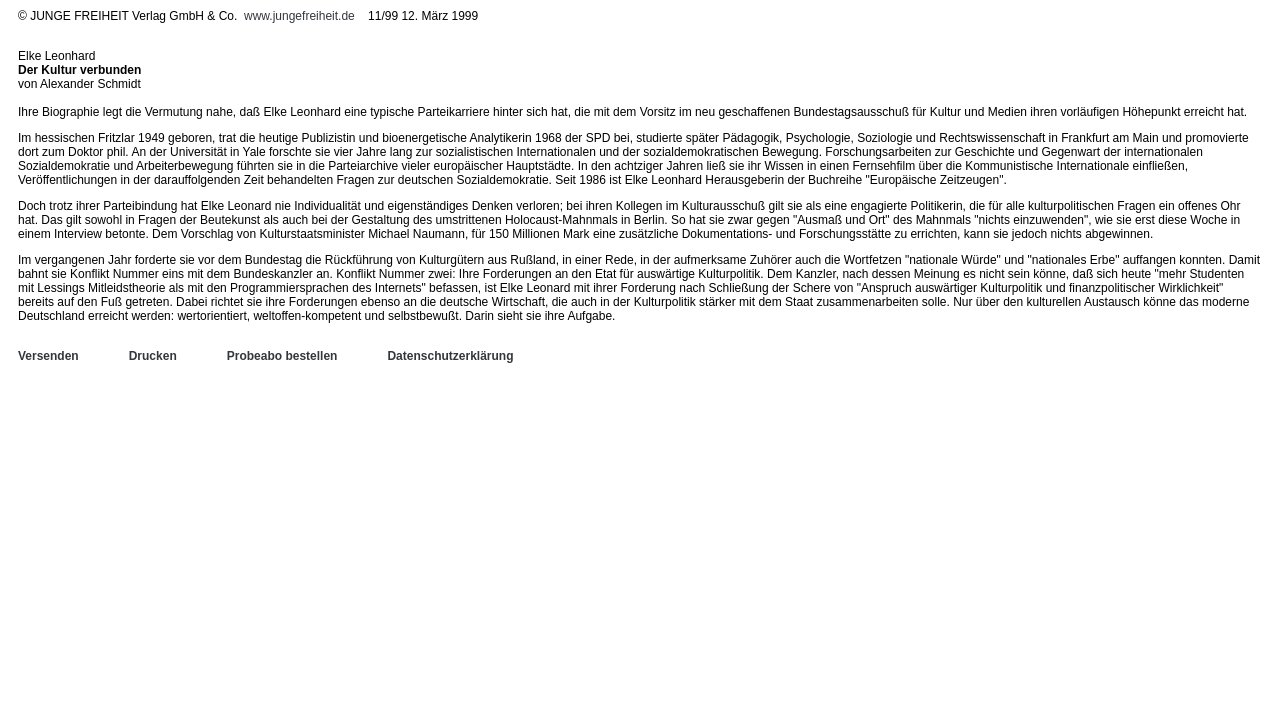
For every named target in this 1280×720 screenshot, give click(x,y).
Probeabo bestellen (282, 356)
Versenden (48, 356)
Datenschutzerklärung (450, 356)
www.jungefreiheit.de (299, 16)
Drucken (153, 356)
